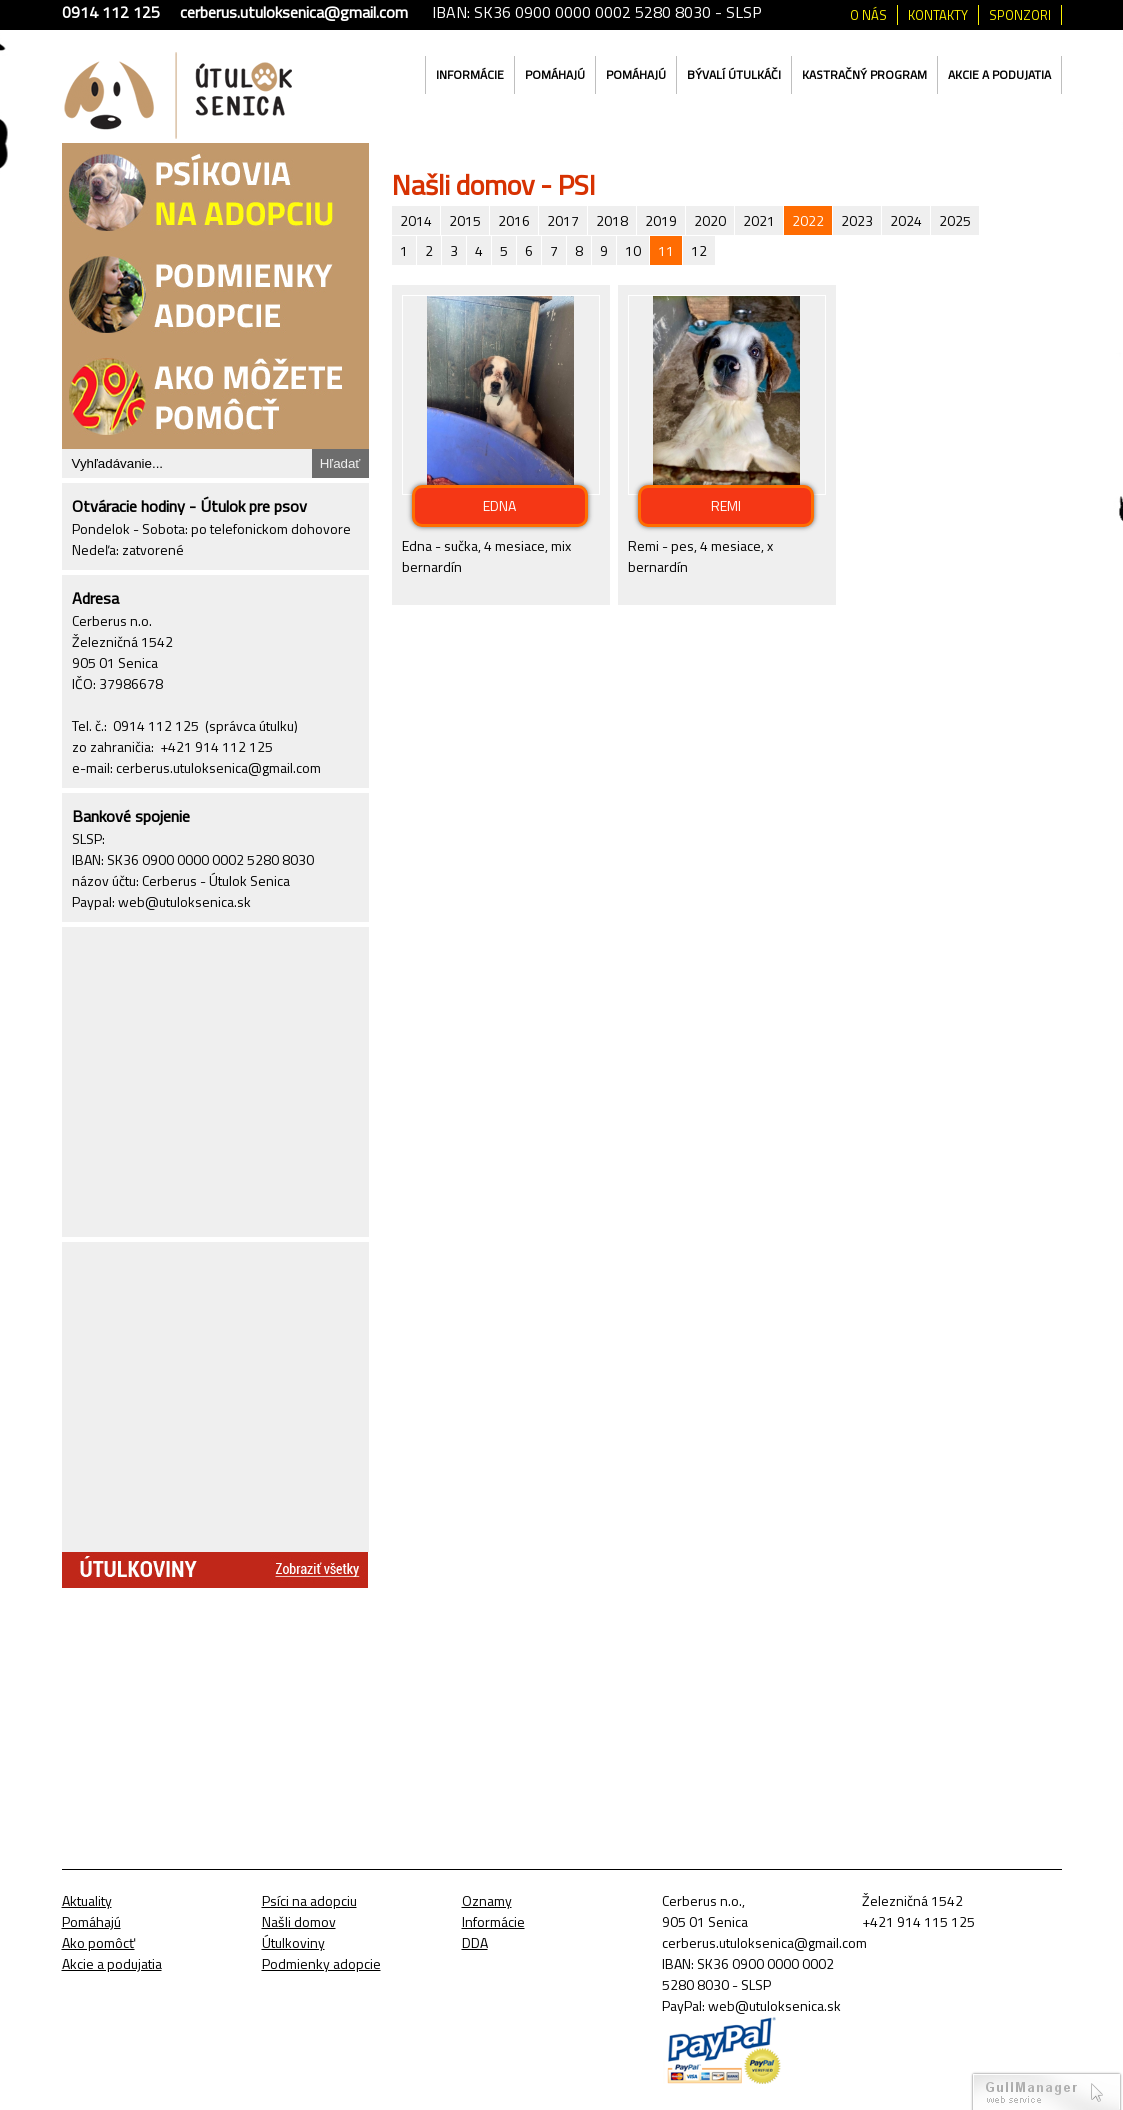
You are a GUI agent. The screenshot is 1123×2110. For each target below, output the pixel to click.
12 (699, 250)
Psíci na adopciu (309, 1900)
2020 (710, 220)
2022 (808, 220)
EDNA (499, 505)
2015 (465, 220)
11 (666, 250)
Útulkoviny (293, 1942)
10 (633, 250)
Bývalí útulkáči (734, 74)
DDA (475, 1942)
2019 (661, 220)
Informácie (470, 74)
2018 (612, 220)
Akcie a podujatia (999, 74)
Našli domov (299, 1921)
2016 (514, 220)
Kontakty (938, 15)
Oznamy (487, 1900)
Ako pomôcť (98, 1942)
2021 (759, 220)
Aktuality (87, 1900)
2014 (416, 220)
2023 (857, 220)
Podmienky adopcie (321, 1963)
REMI (726, 505)
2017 (563, 220)
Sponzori (1020, 15)
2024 (906, 220)
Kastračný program (864, 74)
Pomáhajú (555, 74)
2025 (955, 220)
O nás (868, 15)
